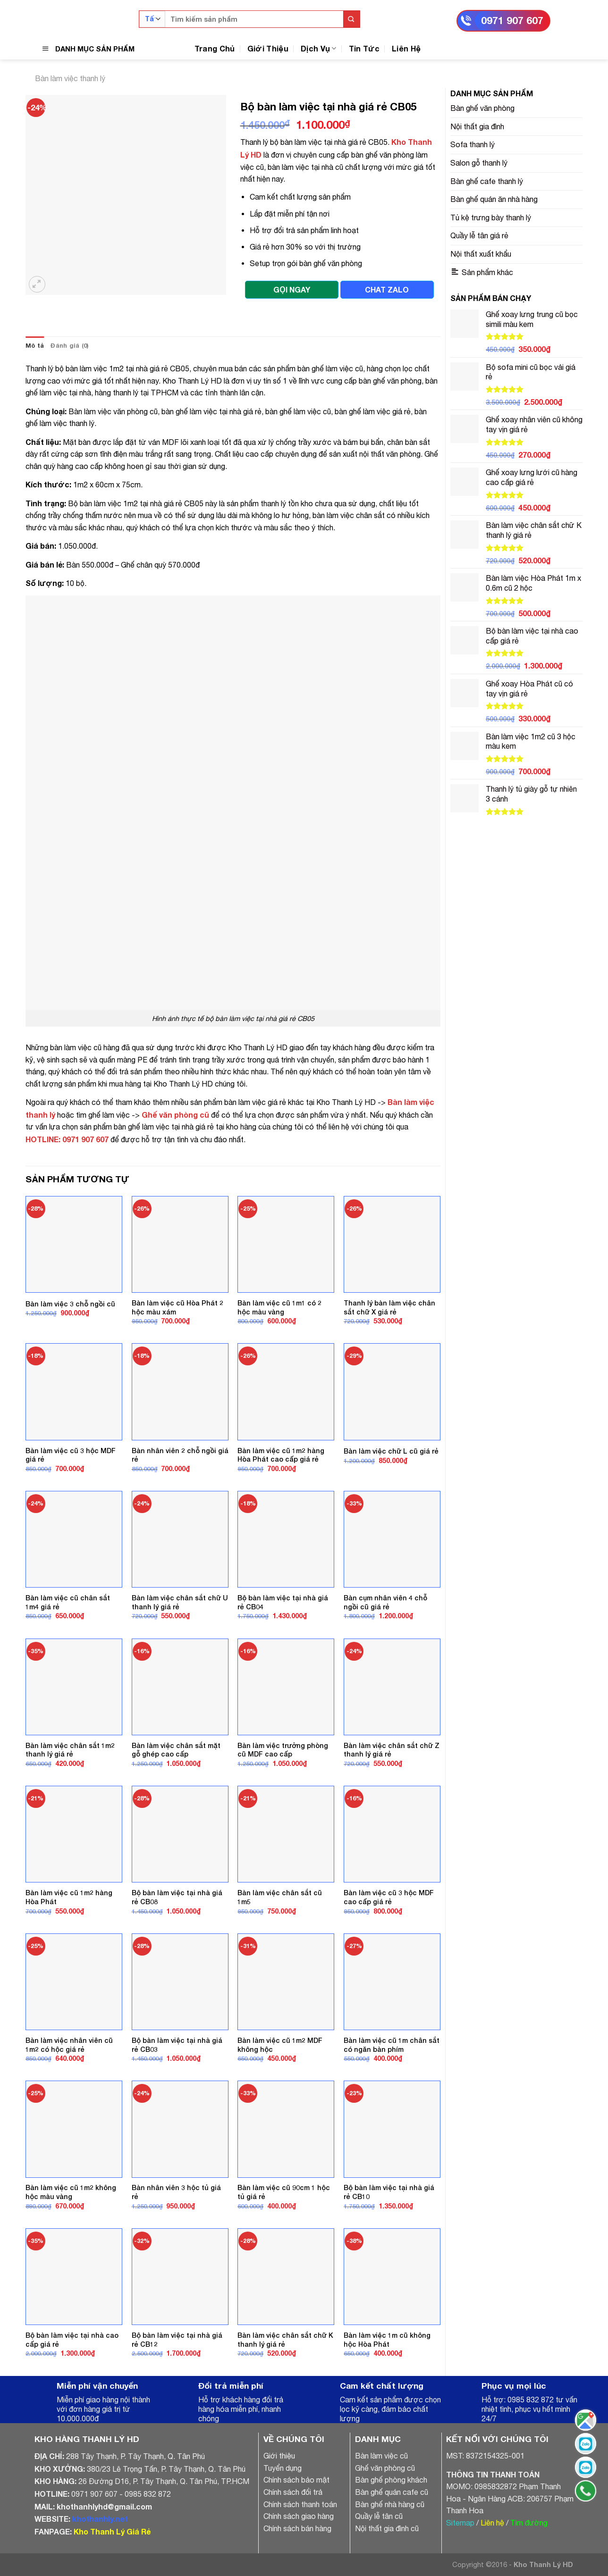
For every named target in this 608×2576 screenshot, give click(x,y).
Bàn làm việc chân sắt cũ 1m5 (279, 1897)
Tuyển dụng (282, 2468)
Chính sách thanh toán (300, 2504)
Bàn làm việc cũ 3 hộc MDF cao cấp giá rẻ (389, 1897)
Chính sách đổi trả (292, 2492)
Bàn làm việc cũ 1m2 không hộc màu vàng (70, 2191)
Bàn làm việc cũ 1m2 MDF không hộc (279, 2044)
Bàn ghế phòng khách (391, 2480)
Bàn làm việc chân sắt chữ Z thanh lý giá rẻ (391, 1749)
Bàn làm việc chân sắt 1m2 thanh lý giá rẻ (70, 1749)
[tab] (34, 345)
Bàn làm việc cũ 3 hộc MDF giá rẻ (70, 1455)
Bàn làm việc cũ (381, 2455)
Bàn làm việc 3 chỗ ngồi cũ (70, 1304)
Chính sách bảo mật (296, 2480)
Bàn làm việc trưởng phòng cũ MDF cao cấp (282, 1749)
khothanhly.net (100, 2518)
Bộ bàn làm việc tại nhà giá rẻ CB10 (389, 2191)
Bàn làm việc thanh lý (70, 78)
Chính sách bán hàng (297, 2528)
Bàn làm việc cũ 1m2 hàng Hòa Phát (68, 1897)
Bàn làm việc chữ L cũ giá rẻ (391, 1451)
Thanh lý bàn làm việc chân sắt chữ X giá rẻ (389, 1307)
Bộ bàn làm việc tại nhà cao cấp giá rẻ (71, 2339)
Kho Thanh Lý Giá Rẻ (112, 2531)
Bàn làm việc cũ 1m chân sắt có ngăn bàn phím (391, 2044)
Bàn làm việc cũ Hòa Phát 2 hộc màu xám (177, 1307)
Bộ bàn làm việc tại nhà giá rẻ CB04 (282, 1602)
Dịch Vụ (319, 48)
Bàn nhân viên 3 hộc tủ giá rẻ (176, 2191)
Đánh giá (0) (69, 345)
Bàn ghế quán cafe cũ (391, 2492)
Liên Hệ (406, 48)
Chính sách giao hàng (298, 2516)
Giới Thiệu (267, 48)
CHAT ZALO (387, 289)
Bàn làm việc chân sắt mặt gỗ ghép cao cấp (176, 1749)
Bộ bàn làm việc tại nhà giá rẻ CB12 (177, 2339)
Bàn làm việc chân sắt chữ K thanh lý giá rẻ (285, 2339)
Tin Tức (364, 48)
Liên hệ (492, 2522)
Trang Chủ (214, 48)
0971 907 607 (512, 20)
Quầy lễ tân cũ (379, 2516)
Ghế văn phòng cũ (175, 1114)
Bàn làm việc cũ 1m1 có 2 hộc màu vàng (279, 1307)
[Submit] (351, 19)
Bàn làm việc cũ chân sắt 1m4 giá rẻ (67, 1602)
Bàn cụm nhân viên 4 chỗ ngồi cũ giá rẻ (385, 1602)
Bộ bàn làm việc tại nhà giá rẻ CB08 (177, 1897)
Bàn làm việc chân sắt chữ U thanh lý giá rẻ (180, 1602)
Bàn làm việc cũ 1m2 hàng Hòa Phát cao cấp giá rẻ (280, 1455)
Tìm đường (529, 2522)
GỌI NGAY (291, 289)
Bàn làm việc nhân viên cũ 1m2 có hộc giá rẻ (69, 2044)
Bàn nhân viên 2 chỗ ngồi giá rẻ (180, 1455)
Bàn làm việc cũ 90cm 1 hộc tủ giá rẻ (283, 2191)
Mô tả (34, 345)
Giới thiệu (279, 2455)
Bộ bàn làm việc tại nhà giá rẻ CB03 (177, 2044)
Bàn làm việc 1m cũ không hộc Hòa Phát (387, 2339)
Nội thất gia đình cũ (387, 2528)
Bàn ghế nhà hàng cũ (389, 2504)
